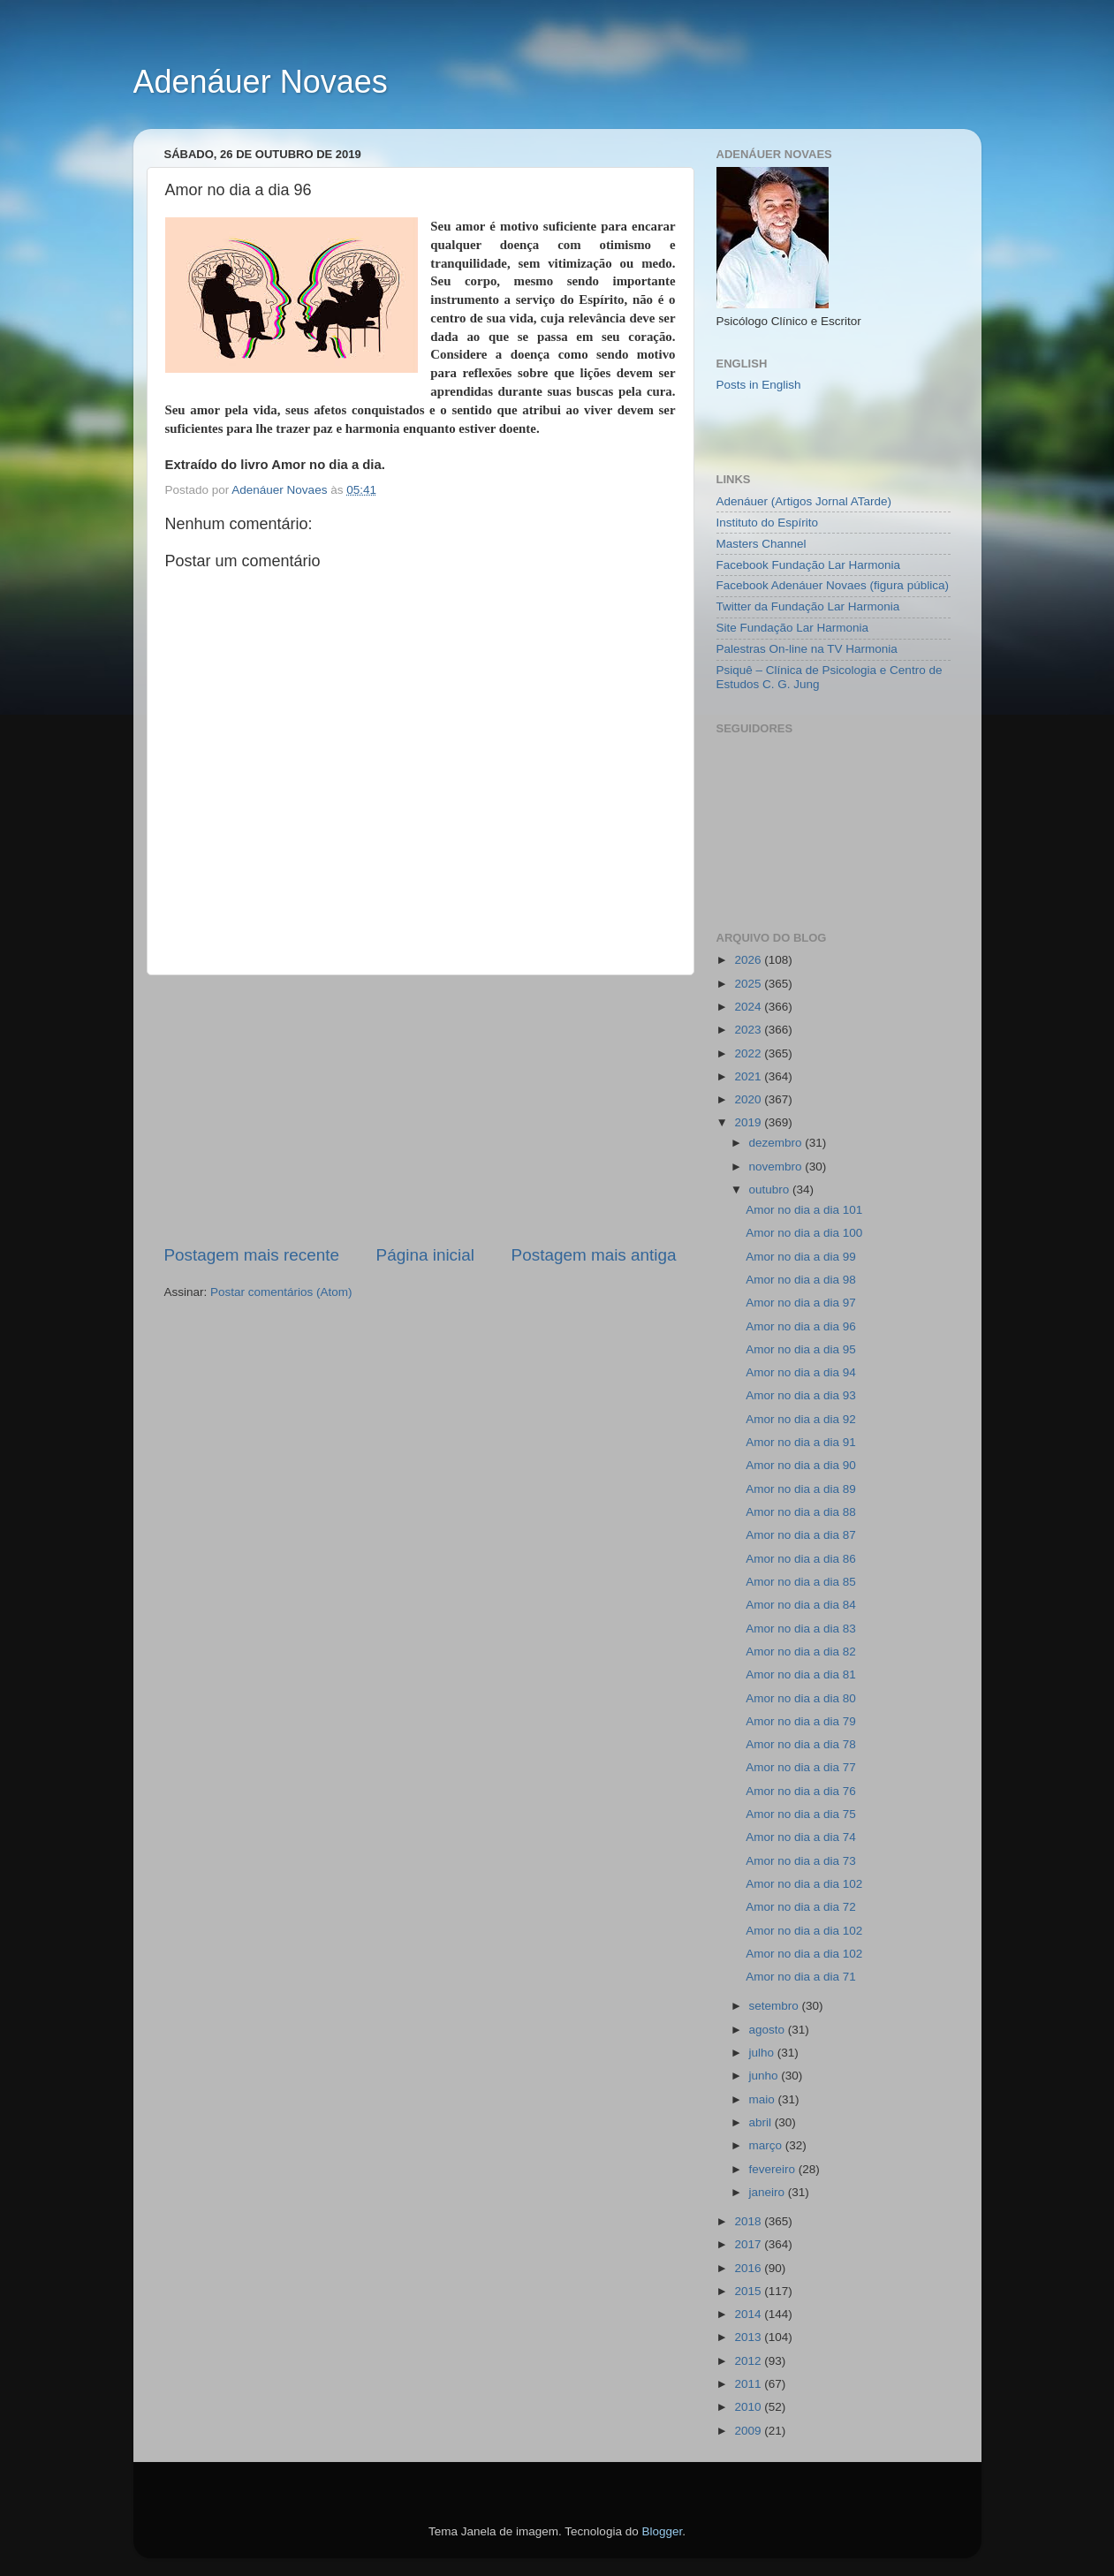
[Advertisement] (420, 1109)
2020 (749, 1099)
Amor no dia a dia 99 (801, 1256)
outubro (771, 1189)
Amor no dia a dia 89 (801, 1489)
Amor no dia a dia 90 (801, 1465)
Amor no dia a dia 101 (804, 1209)
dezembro (777, 1142)
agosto (768, 2029)
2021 (749, 1076)
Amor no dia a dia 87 (801, 1535)
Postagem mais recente (251, 1255)
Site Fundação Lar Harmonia (792, 627)
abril (762, 2122)
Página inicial (425, 1255)
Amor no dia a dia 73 (801, 1861)
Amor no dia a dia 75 (801, 1814)
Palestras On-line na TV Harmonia (807, 648)
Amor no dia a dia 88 (801, 1512)
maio (763, 2099)
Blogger (661, 2531)
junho (765, 2075)
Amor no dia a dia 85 (801, 1581)
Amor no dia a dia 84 (801, 1604)
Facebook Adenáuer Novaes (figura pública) (832, 585)
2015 (749, 2291)
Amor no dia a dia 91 (801, 1442)
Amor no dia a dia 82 (801, 1651)
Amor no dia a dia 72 (801, 1906)
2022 (749, 1053)
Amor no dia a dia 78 (801, 1744)
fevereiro (774, 2169)
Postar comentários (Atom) (281, 1292)
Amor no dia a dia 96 (801, 1326)
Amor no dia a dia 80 (801, 1698)
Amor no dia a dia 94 (801, 1372)
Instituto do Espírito (767, 522)
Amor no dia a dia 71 (801, 1976)
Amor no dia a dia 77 (801, 1767)
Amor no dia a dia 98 (801, 1279)
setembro (775, 2005)
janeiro (768, 2192)
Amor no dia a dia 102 (804, 1883)
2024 (749, 1006)
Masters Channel (761, 543)
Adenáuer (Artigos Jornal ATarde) (804, 501)
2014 (749, 2314)
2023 (749, 1029)
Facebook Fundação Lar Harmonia (808, 565)
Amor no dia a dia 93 (801, 1395)
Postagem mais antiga (594, 1255)
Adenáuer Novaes (260, 82)
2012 (749, 2361)
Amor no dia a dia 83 (801, 1628)
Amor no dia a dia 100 (804, 1232)
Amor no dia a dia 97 (801, 1302)
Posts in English (758, 384)
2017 (749, 2244)
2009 (749, 2430)
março (767, 2145)
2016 (749, 2268)
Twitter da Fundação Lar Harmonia (808, 606)
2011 (749, 2383)
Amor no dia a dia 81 (801, 1674)
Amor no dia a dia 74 (801, 1837)
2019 (749, 1122)
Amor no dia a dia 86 (801, 1558)
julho (763, 2052)
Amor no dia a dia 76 (801, 1791)
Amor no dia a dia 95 (801, 1349)
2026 (749, 959)
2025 (749, 983)
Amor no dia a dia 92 (801, 1419)
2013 (749, 2337)
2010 (749, 2406)
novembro (777, 1166)
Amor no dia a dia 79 (801, 1721)
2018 (749, 2221)
